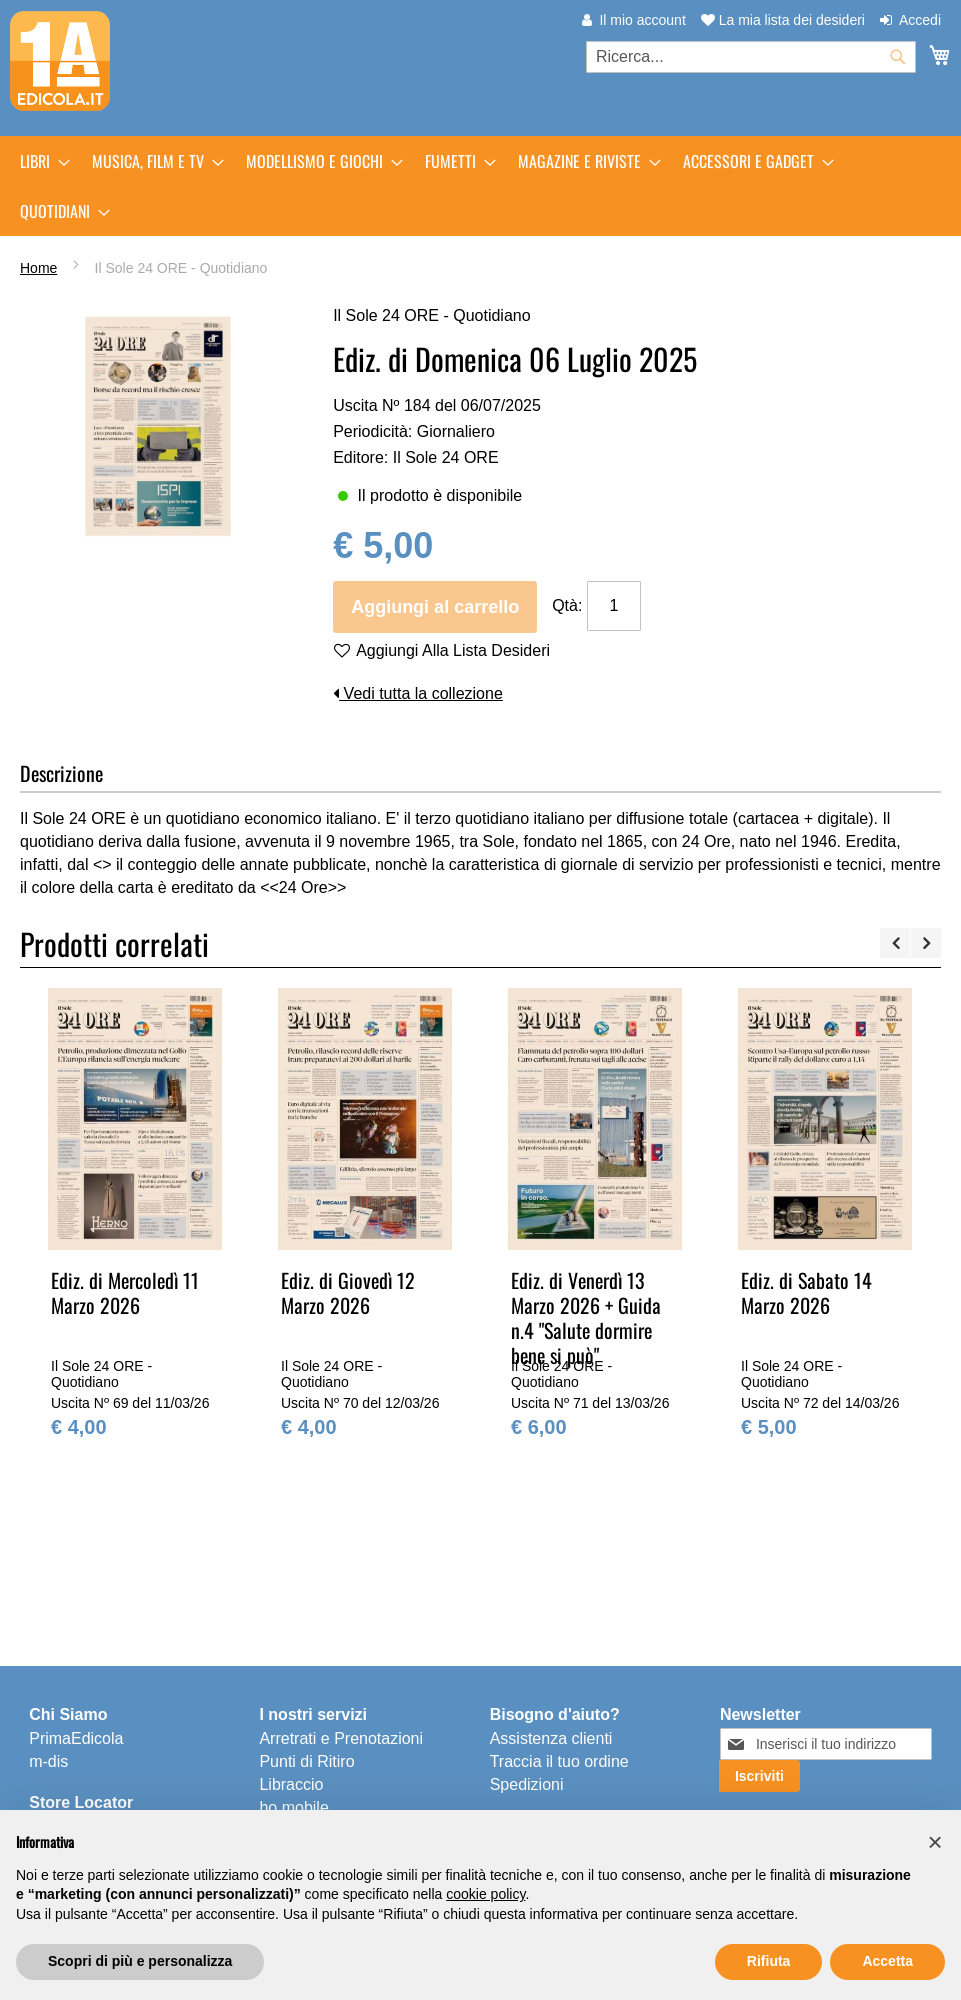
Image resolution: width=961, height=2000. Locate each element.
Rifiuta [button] (769, 1961)
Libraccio (291, 1784)
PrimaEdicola (76, 1738)
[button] (935, 1842)
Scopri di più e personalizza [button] (140, 1961)
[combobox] (751, 57)
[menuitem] (39, 161)
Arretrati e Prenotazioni (341, 1738)
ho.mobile (293, 1807)
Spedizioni (527, 1784)
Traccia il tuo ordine (559, 1761)
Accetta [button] (887, 1961)
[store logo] (60, 61)
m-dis (48, 1761)
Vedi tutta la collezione (418, 693)
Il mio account (642, 20)
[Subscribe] (759, 1776)
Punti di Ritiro (306, 1761)
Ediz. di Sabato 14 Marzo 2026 (806, 1292)
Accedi (920, 20)
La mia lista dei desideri (783, 20)
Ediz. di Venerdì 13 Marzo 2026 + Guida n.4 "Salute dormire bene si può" (586, 1317)
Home (38, 268)
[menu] (480, 186)
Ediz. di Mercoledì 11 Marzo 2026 (125, 1292)
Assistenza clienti (551, 1738)
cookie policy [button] (485, 1894)
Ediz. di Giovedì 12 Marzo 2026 (348, 1292)
